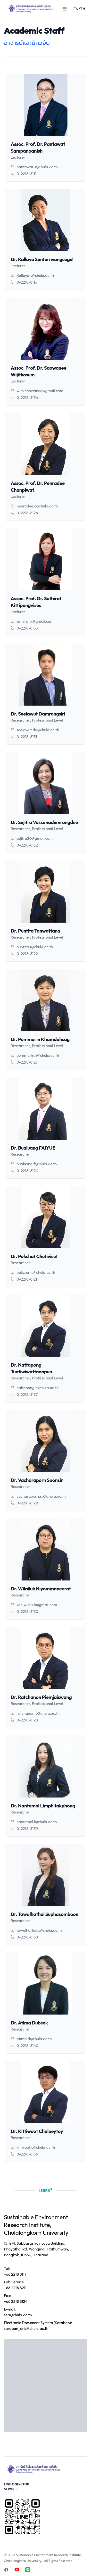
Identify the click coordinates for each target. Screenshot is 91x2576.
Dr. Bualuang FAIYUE (33, 1148)
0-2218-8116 (24, 282)
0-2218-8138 (24, 1937)
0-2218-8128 (24, 1720)
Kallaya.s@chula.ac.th (32, 275)
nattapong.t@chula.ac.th (35, 1387)
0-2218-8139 (24, 1828)
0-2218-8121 (24, 1279)
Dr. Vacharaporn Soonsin (37, 1480)
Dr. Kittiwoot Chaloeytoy (37, 2131)
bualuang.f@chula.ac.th (34, 1163)
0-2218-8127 (24, 1062)
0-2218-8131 (24, 736)
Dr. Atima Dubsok (29, 2023)
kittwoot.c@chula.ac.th (33, 2147)
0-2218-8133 (24, 628)
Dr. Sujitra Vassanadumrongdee (44, 822)
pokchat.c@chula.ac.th (33, 1272)
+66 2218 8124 (15, 2301)
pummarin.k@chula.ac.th (35, 1055)
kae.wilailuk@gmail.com (34, 1604)
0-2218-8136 (24, 2154)
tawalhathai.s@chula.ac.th (36, 1930)
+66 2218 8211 (15, 2287)
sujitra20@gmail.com (32, 838)
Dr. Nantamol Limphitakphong (43, 1806)
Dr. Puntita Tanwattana (35, 931)
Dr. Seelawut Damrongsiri (38, 714)
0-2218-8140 (25, 2045)
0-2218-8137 (24, 1394)
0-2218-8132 (24, 845)
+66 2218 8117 (15, 2274)
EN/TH (79, 8)
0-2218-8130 (24, 1611)
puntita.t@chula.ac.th (32, 946)
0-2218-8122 (24, 953)
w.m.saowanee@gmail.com (37, 390)
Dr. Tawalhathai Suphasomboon (44, 1914)
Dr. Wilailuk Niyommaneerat (41, 1589)
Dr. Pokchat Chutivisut (34, 1256)
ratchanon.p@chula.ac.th (35, 1713)
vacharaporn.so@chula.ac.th (38, 1496)
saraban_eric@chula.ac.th (26, 2328)
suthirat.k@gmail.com (32, 621)
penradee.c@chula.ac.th (34, 506)
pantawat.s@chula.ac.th (34, 166)
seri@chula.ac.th (18, 2314)
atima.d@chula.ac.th (31, 2038)
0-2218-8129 (24, 1503)
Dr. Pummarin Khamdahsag (40, 1039)
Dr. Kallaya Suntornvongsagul (42, 259)
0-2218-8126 (24, 512)
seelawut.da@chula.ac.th (35, 729)
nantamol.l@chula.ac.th (34, 1821)
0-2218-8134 (24, 397)
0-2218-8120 (24, 1170)
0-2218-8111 (23, 173)
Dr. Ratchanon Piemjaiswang (41, 1697)
